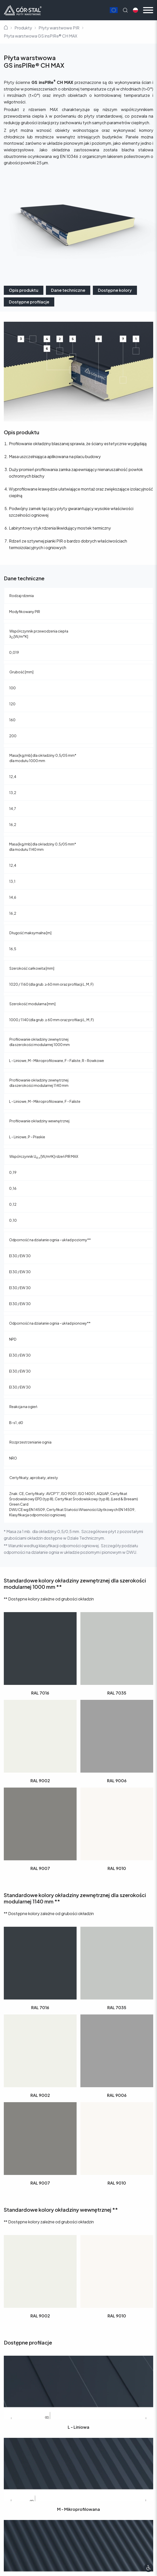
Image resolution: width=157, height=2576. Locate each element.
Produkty (23, 27)
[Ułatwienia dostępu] (148, 2567)
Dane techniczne (68, 290)
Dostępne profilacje (29, 301)
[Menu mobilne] (148, 10)
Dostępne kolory (115, 290)
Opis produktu (23, 290)
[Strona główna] (23, 9)
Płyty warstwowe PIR (59, 27)
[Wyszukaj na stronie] (125, 10)
